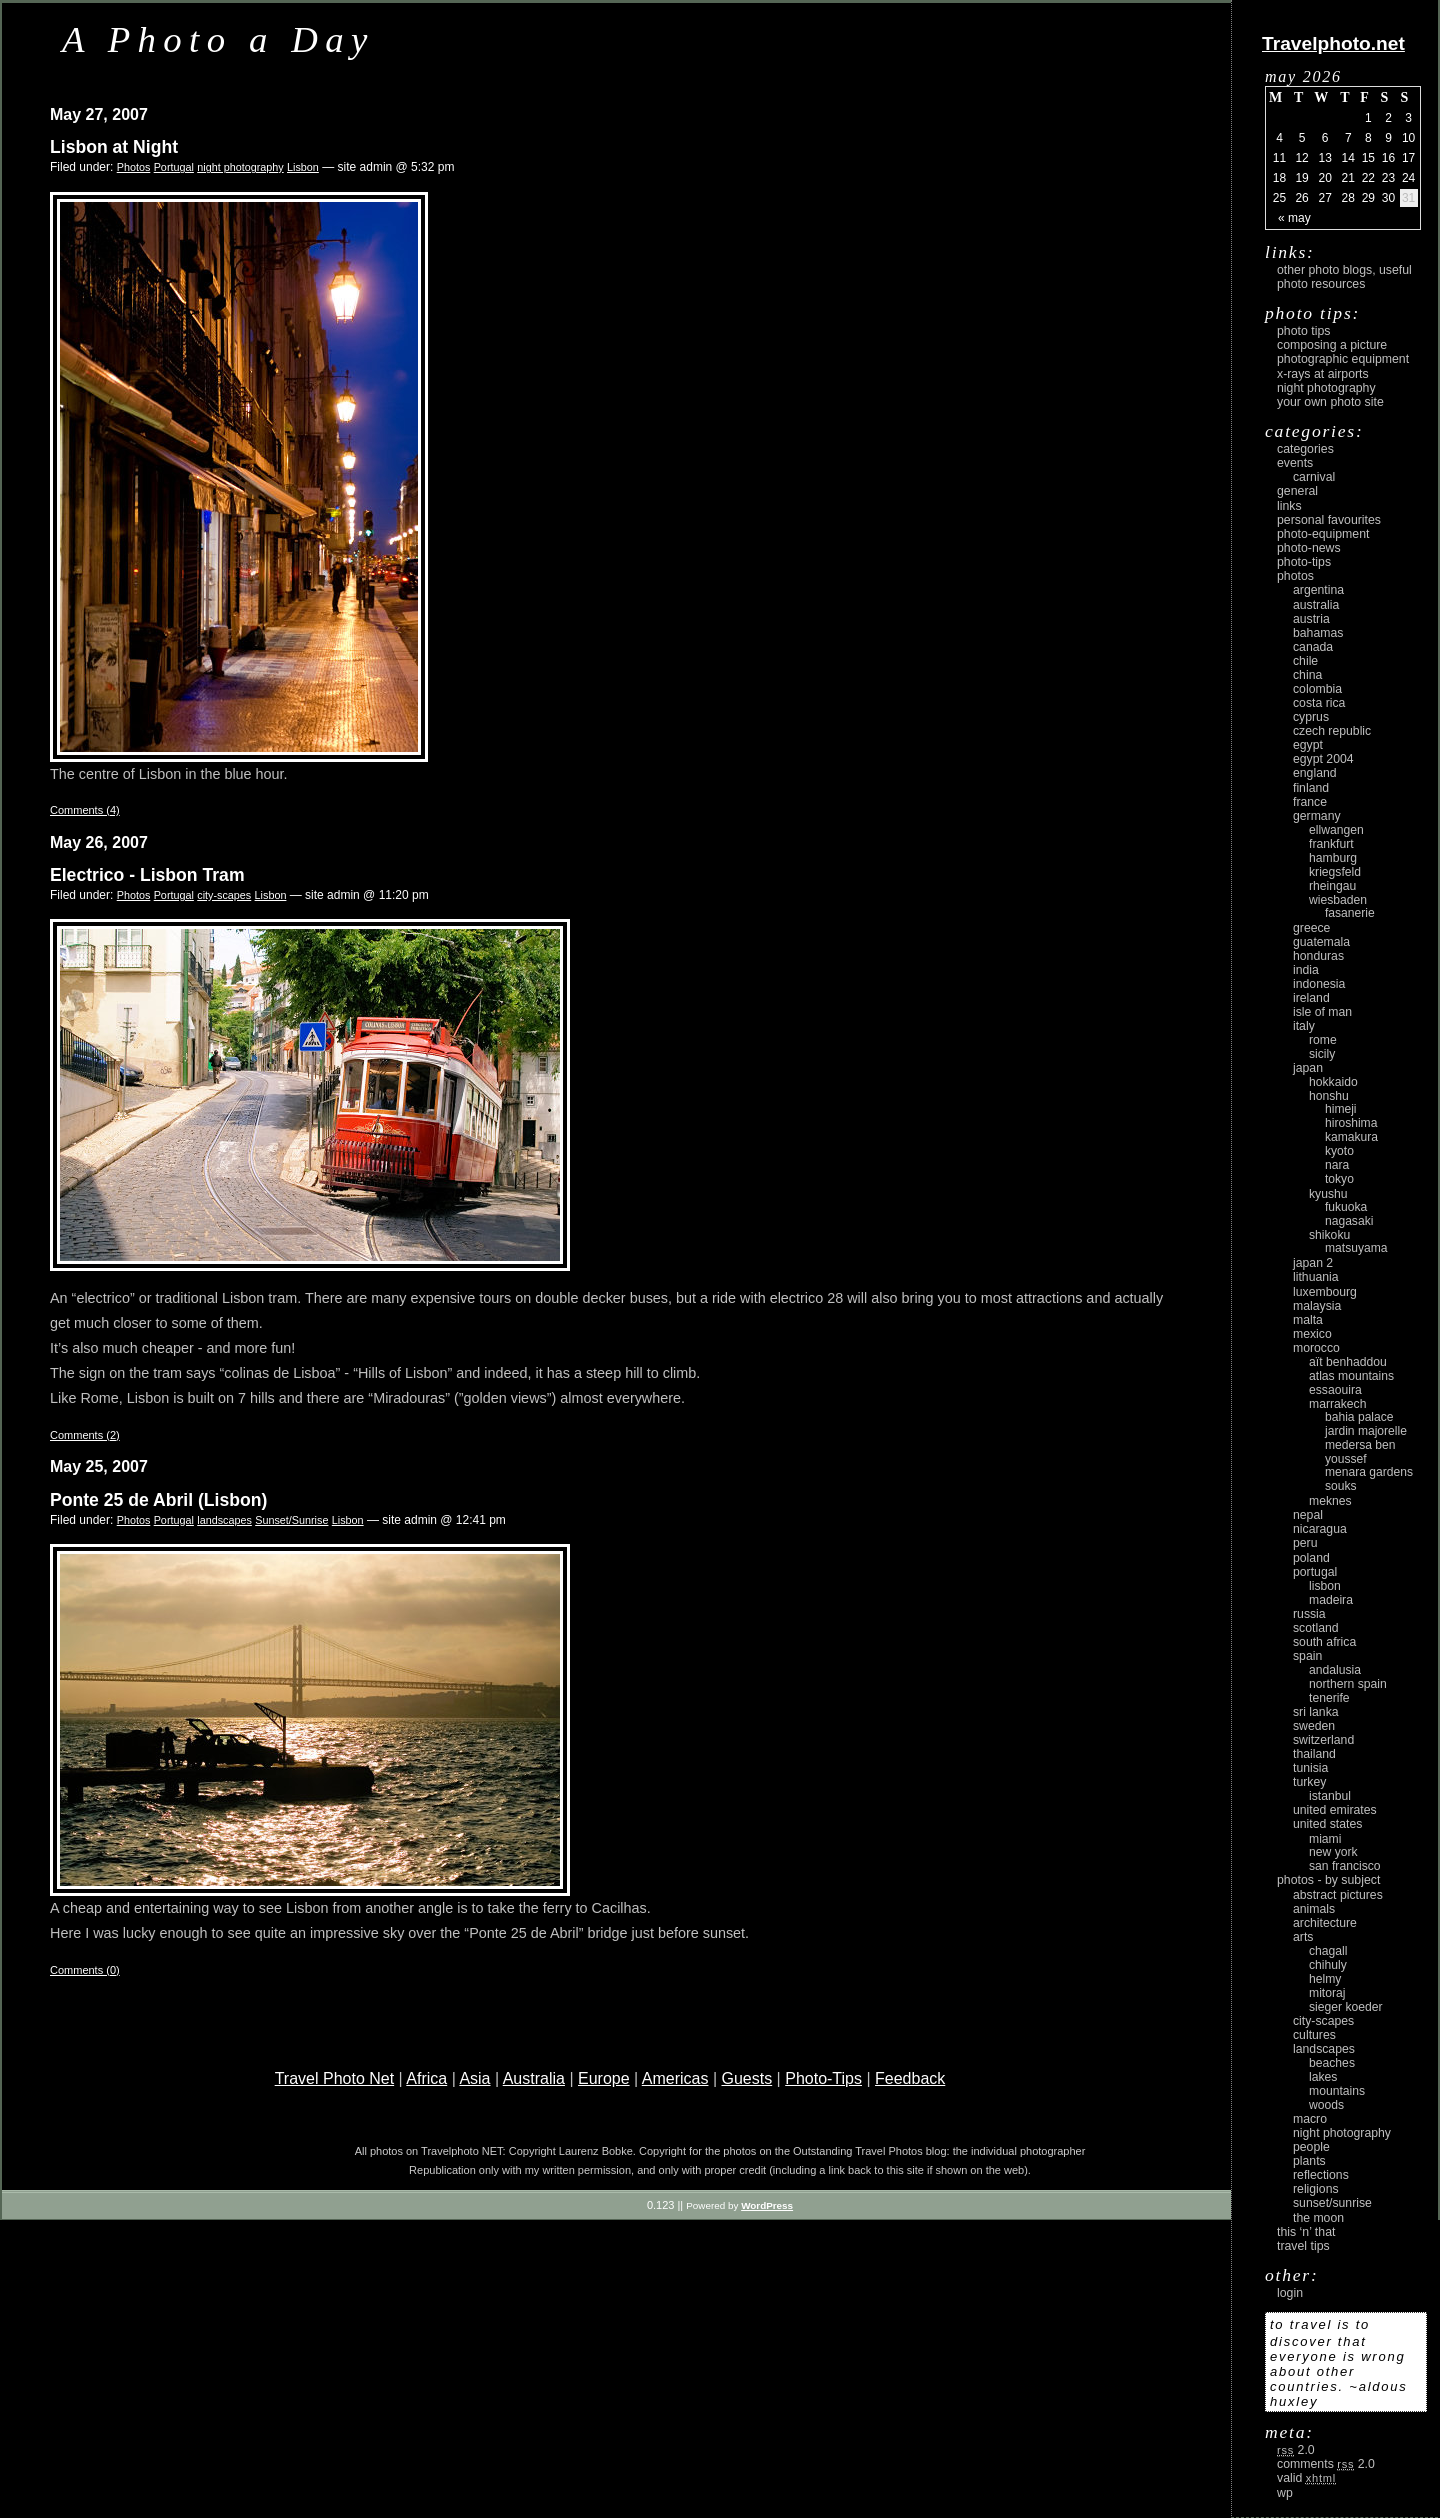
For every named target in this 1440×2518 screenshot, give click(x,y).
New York (1333, 1852)
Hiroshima (1351, 1123)
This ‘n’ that (1306, 2232)
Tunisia (1310, 1768)
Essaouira (1335, 1390)
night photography (240, 167)
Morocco (1316, 1348)
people (1311, 2147)
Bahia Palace (1359, 1417)
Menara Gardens (1369, 1472)
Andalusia (1335, 1670)
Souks (1341, 1486)
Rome (1323, 1040)
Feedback (910, 2078)
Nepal (1308, 1515)
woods (1326, 2105)
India (1306, 970)
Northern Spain (1348, 1684)
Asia (474, 2078)
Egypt (1308, 745)
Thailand (1314, 1754)
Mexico (1312, 1334)
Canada (1313, 647)
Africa (426, 2078)
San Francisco (1345, 1866)
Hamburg (1333, 858)
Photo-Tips (823, 2078)
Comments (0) (85, 1970)
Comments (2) (85, 1435)
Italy (1304, 1026)
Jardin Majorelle (1366, 1431)
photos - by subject (1328, 1880)
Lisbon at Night (114, 147)
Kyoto (1339, 1151)
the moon (1318, 2218)
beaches (1332, 2063)
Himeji (1341, 1109)
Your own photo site (1330, 402)
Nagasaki (1349, 1221)
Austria (1311, 619)
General (1297, 491)
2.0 (1296, 2450)
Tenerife (1329, 1698)
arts (1303, 1937)
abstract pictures (1338, 1895)
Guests (746, 2078)
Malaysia (1317, 1306)
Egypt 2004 (1323, 759)
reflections (1321, 2175)
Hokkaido (1333, 1082)
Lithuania (1316, 1277)
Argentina (1318, 590)
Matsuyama (1356, 1248)
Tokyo (1339, 1179)
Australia (534, 2078)
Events (1295, 463)
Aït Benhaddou (1348, 1362)
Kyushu (1328, 1194)
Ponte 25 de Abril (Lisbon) (158, 1500)
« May (1294, 218)
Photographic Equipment (1343, 359)
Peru (1305, 1543)
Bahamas (1318, 633)
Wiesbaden (1338, 900)
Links (1289, 506)
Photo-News (1309, 548)
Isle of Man (1322, 1012)
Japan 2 (1313, 1263)
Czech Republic (1332, 731)
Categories (1305, 449)
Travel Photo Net (334, 2078)
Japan (1308, 1068)
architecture (1325, 1923)
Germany (1317, 816)
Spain (1307, 1656)
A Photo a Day (218, 39)
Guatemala (1321, 942)
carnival (1314, 477)
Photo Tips (1303, 331)
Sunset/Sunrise (291, 1520)
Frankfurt (1331, 844)
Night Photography (1326, 388)
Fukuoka (1346, 1207)
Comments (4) (85, 810)
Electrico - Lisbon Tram (147, 875)
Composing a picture (1332, 345)
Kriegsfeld (1335, 872)
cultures (1314, 2035)
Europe (604, 2078)
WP (1285, 2493)
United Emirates (1335, 1810)
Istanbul (1330, 1796)
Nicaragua (1320, 1529)
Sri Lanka (1316, 1712)
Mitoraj (1327, 1993)
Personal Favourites (1329, 520)
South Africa (1324, 1642)
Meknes (1330, 1501)
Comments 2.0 (1326, 2464)
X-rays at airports (1323, 374)
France (1310, 802)
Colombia (1317, 689)
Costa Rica (1319, 703)
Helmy (1325, 1979)
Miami (1325, 1839)
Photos (134, 167)
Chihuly (1328, 1965)
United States (1327, 1824)
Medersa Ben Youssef (1360, 1452)
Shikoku (1329, 1235)
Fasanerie (1350, 913)
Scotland (1316, 1628)
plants (1309, 2161)
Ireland (1311, 998)
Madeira (1331, 1600)
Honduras (1318, 956)
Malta (1308, 1320)
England (1315, 773)
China (1307, 675)
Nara (1337, 1165)
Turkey (1309, 1782)
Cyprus (1311, 717)
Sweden (1314, 1726)
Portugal (174, 167)
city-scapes (224, 895)
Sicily (1322, 1054)
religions (1316, 2189)
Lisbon (303, 167)
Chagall (1328, 1951)
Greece (1311, 928)
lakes (1323, 2077)
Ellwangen (1336, 830)
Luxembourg (1325, 1292)
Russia (1309, 1614)
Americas (675, 2078)
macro (1310, 2119)
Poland (1311, 1558)
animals (1314, 1909)
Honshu (1329, 1096)
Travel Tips (1303, 2246)
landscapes (224, 1520)
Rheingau (1332, 886)
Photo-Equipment (1323, 534)
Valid (1306, 2478)
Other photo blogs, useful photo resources (1344, 277)
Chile (1305, 661)
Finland (1311, 788)
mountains (1337, 2091)
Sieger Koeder (1346, 2007)
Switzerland (1323, 1740)
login (1290, 2293)
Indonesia (1319, 984)
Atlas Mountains (1351, 1376)
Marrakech (1337, 1404)
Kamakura (1351, 1137)
